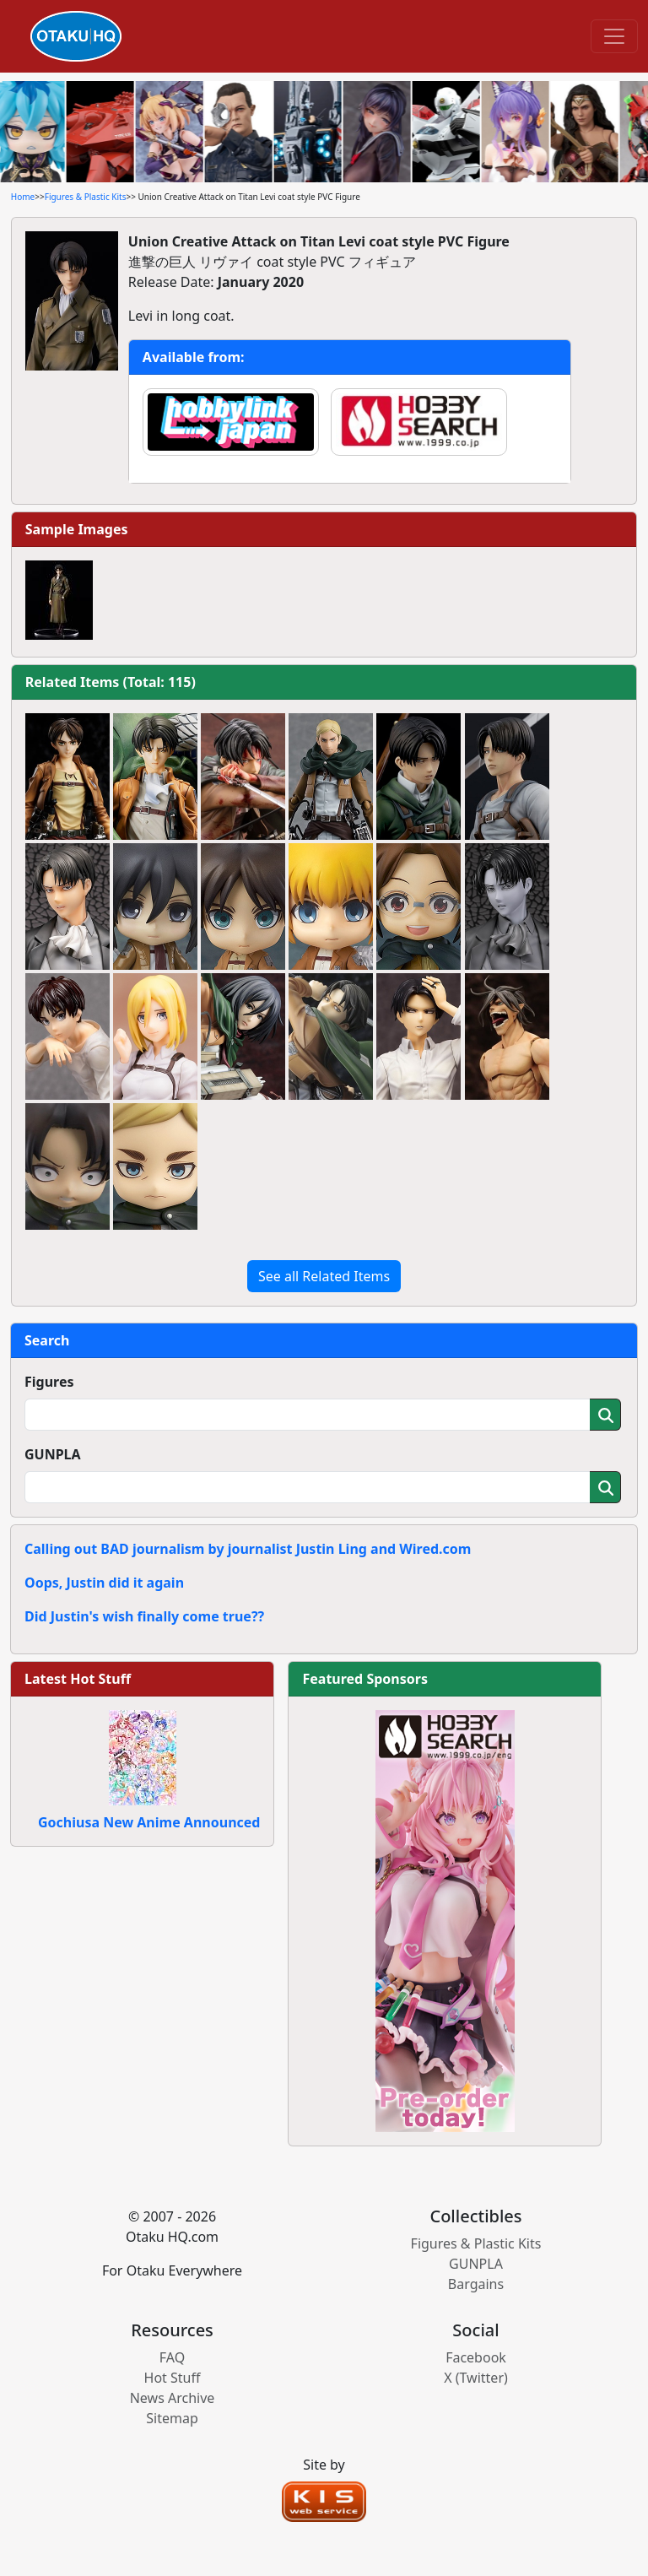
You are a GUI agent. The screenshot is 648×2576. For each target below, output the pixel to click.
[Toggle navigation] (614, 36)
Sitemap (172, 2418)
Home (23, 197)
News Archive (172, 2398)
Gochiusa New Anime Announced (149, 1822)
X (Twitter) (476, 2377)
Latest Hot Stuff (77, 1679)
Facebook (476, 2357)
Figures (49, 1381)
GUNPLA (52, 1454)
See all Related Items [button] (324, 1276)
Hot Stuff (172, 2377)
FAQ (172, 2357)
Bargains (476, 2284)
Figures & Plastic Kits (86, 197)
